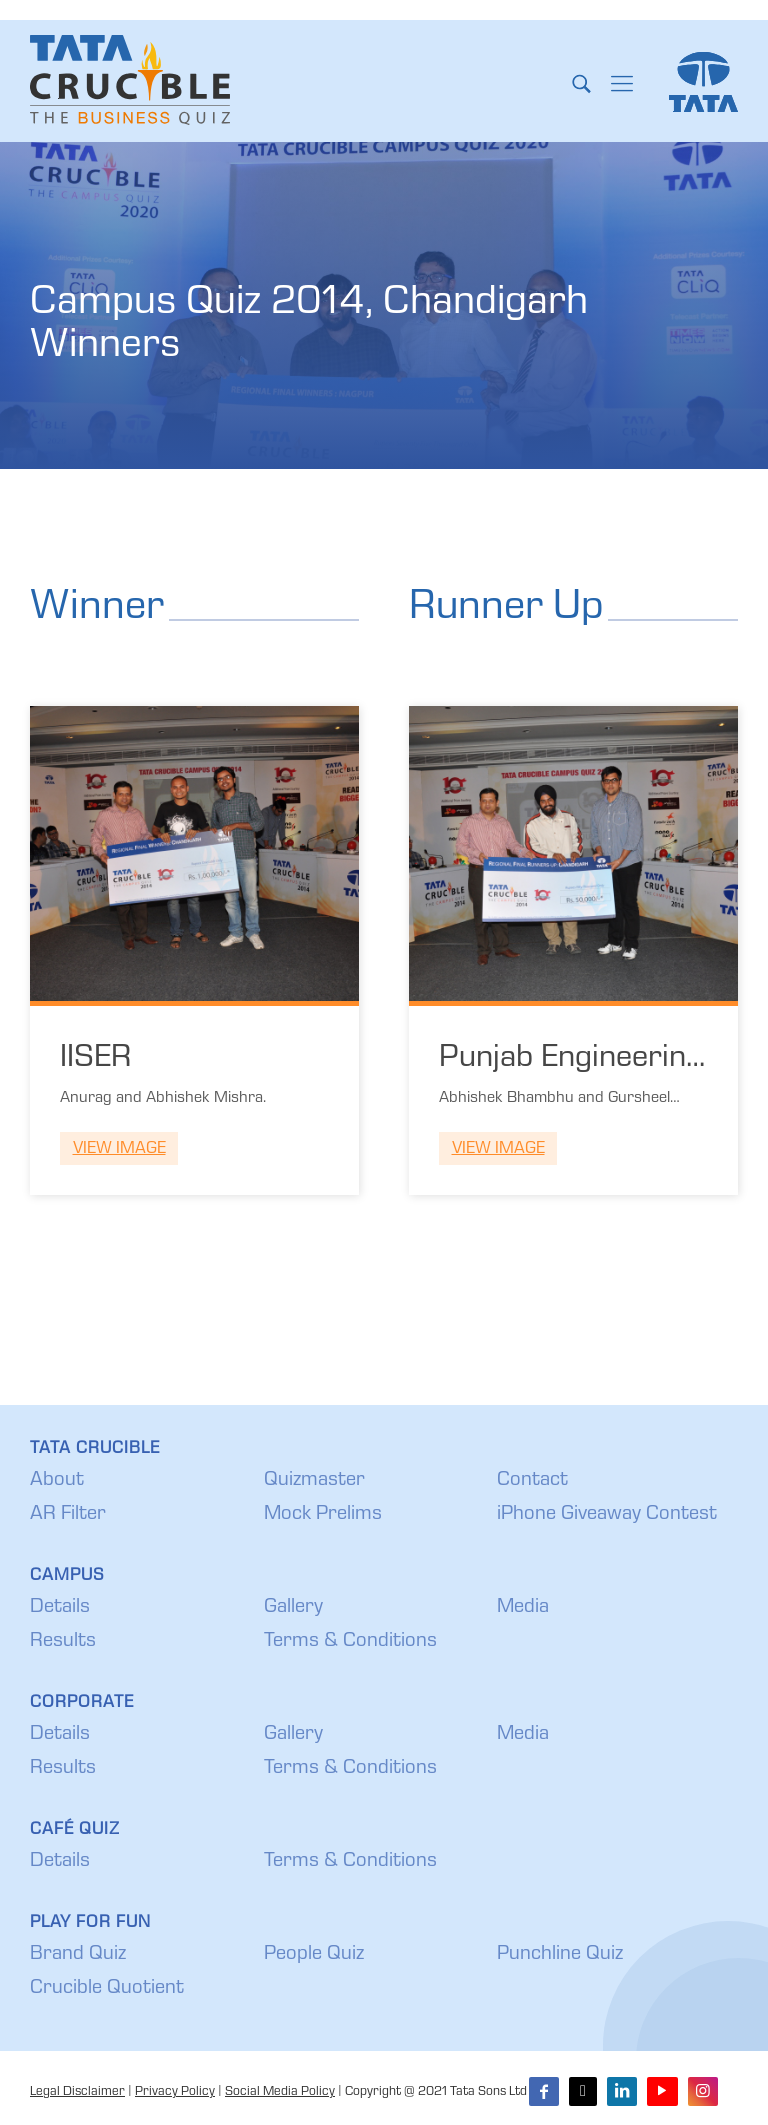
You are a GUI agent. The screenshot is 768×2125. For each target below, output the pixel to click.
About (57, 1481)
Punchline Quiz (560, 1955)
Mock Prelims (323, 1515)
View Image (119, 1149)
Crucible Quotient (107, 1989)
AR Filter (68, 1515)
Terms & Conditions (350, 1642)
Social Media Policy (280, 2092)
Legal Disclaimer (77, 2092)
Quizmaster (314, 1481)
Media (523, 1608)
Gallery (293, 1608)
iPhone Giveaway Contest (607, 1515)
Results (63, 1642)
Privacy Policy (175, 2092)
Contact (532, 1481)
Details (60, 1608)
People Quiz (314, 1955)
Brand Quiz (78, 1955)
